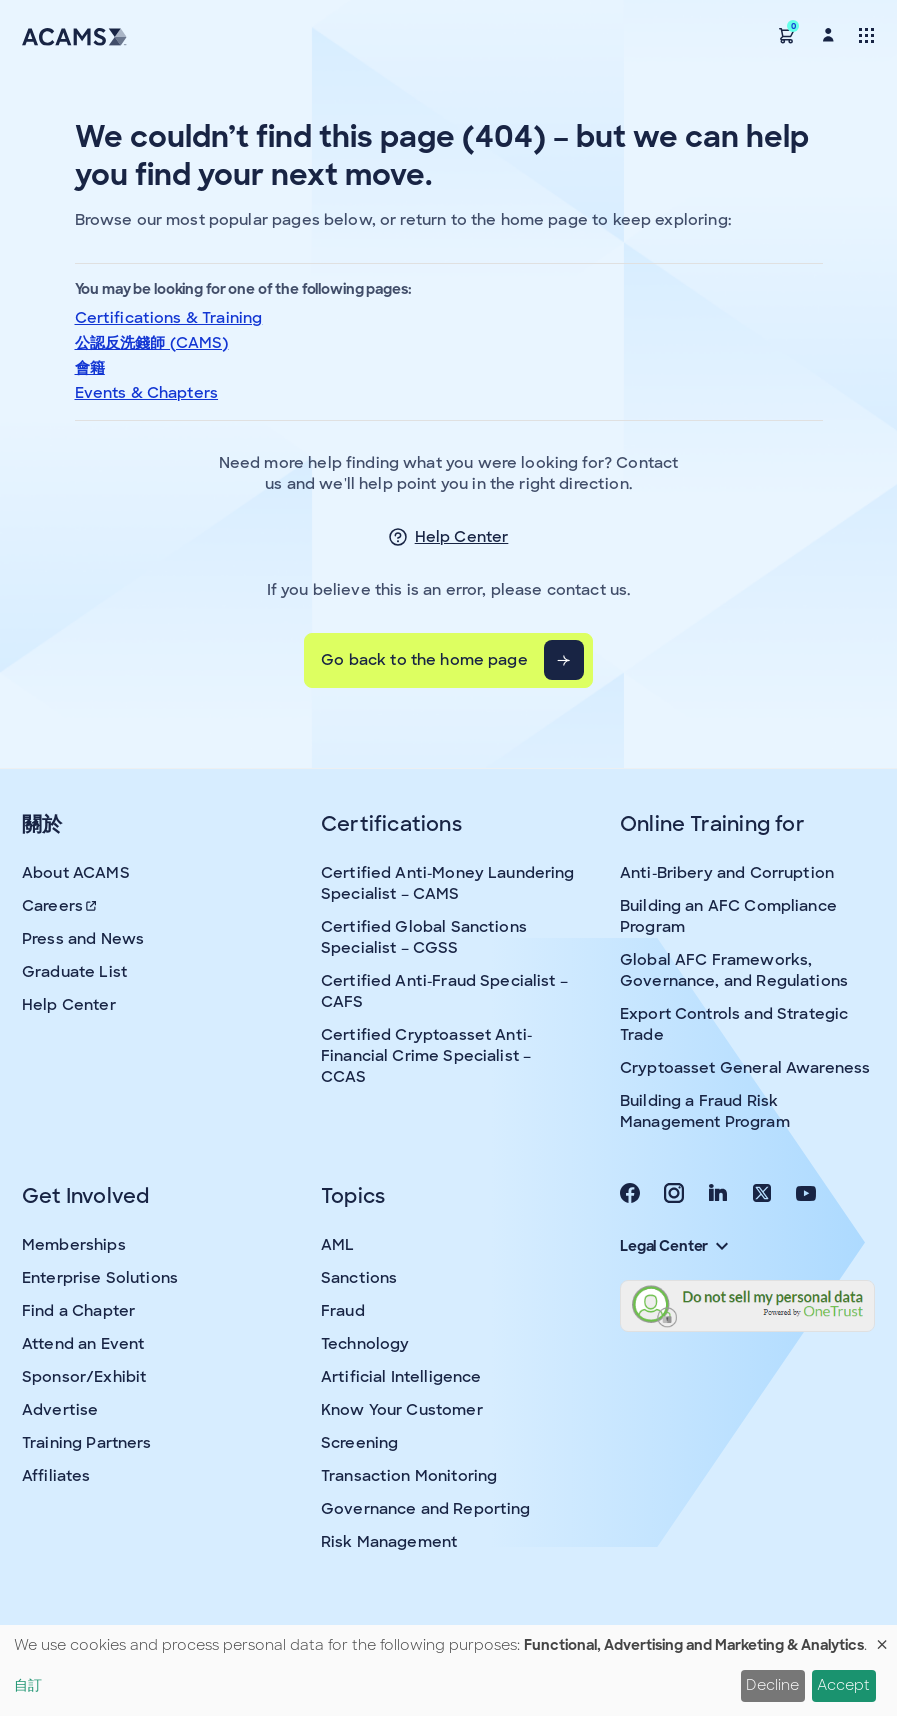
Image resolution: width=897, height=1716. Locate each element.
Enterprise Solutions (100, 1278)
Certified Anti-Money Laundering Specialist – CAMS (448, 883)
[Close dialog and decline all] (882, 1637)
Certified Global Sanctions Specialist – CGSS (424, 937)
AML (337, 1245)
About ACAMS (76, 873)
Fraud (343, 1311)
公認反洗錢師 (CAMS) (152, 343)
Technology (365, 1344)
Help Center (462, 537)
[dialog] (448, 1670)
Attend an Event (83, 1344)
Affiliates (56, 1476)
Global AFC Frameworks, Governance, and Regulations (734, 970)
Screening (359, 1443)
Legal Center (674, 1246)
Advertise (60, 1410)
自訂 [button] (28, 1685)
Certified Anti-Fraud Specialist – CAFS (444, 991)
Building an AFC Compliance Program (728, 916)
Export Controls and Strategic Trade (734, 1024)
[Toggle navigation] (866, 34)
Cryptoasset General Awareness (745, 1068)
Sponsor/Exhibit (84, 1377)
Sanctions (359, 1278)
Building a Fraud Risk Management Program (705, 1111)
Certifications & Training (169, 318)
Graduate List (74, 972)
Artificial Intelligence (401, 1377)
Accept (843, 1685)
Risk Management (389, 1542)
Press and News (83, 939)
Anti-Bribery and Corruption (727, 873)
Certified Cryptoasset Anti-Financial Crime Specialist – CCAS (426, 1056)
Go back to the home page (424, 660)
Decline (772, 1685)
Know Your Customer (402, 1410)
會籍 (90, 368)
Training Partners (87, 1443)
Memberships (74, 1245)
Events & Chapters (147, 393)
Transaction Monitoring (409, 1476)
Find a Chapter (78, 1311)
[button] (787, 34)
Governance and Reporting (426, 1509)
